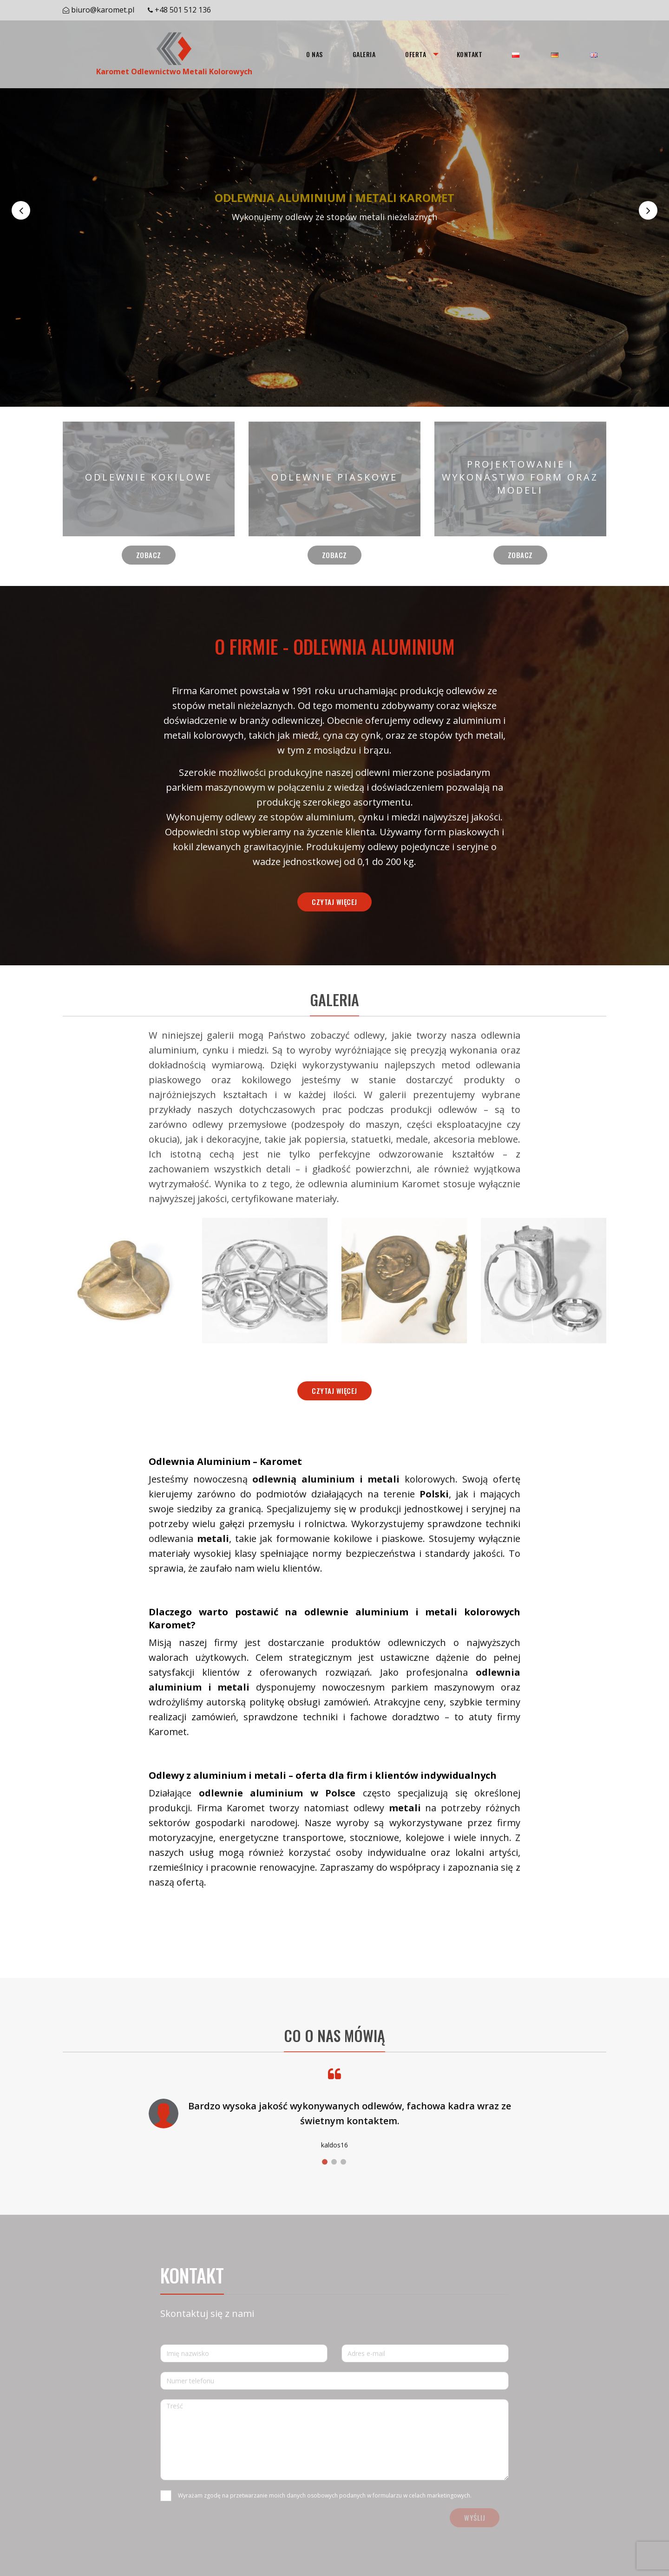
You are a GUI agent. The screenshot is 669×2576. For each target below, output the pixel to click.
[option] (334, 210)
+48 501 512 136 (183, 10)
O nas (314, 54)
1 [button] (325, 2162)
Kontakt (470, 54)
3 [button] (343, 2162)
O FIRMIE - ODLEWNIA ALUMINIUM (335, 646)
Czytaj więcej (334, 902)
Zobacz (148, 555)
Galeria (363, 54)
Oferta (415, 54)
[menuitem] (314, 54)
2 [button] (334, 2162)
